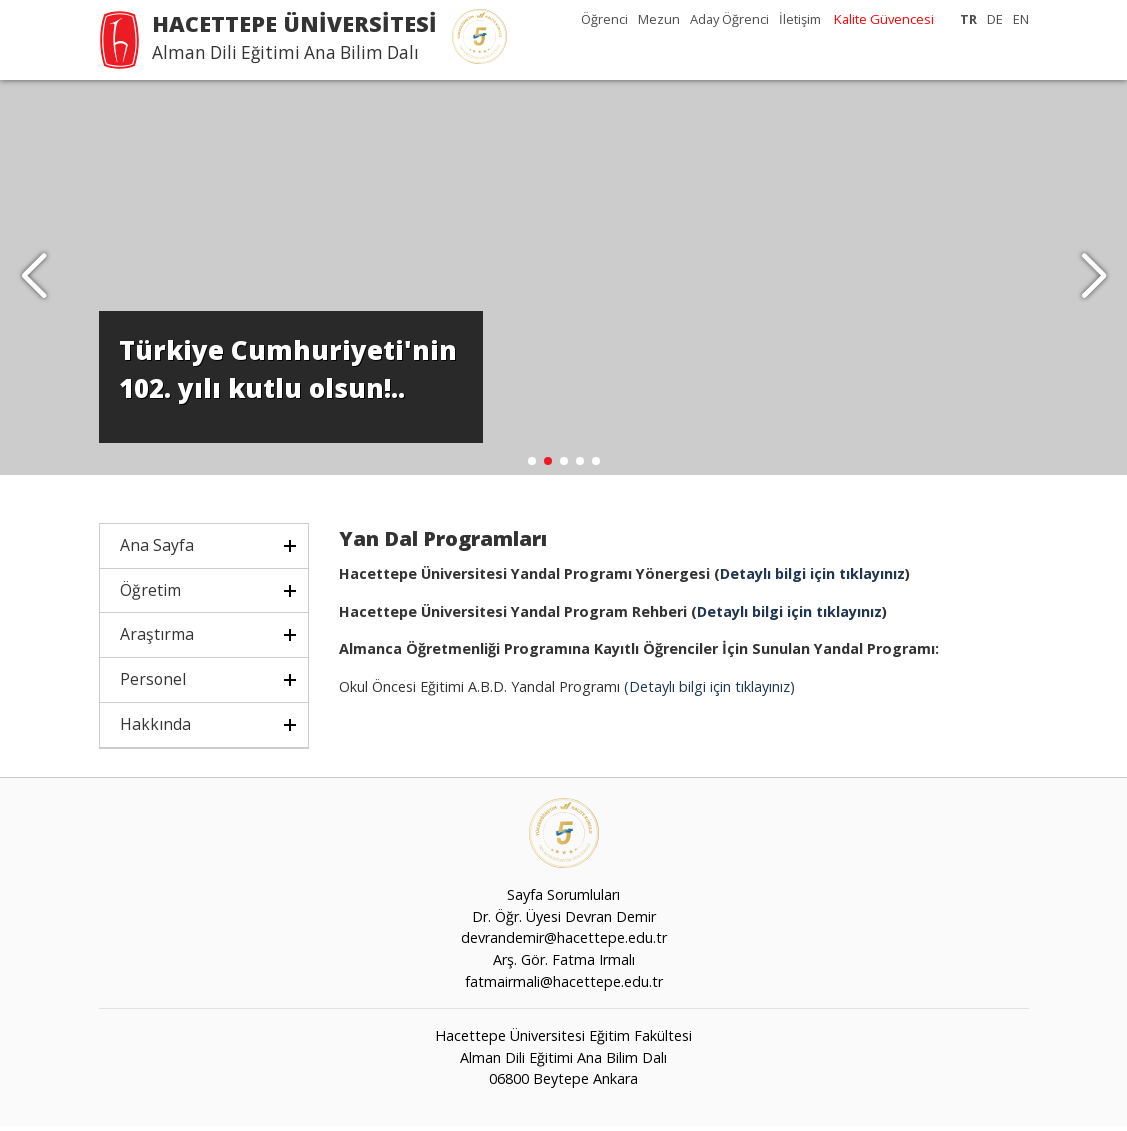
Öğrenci (604, 19)
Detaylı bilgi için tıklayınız (812, 578)
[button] (1093, 280)
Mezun (659, 19)
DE (995, 19)
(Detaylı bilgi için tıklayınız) (707, 691)
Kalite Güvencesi (884, 19)
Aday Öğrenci (729, 19)
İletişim (800, 19)
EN (1021, 19)
